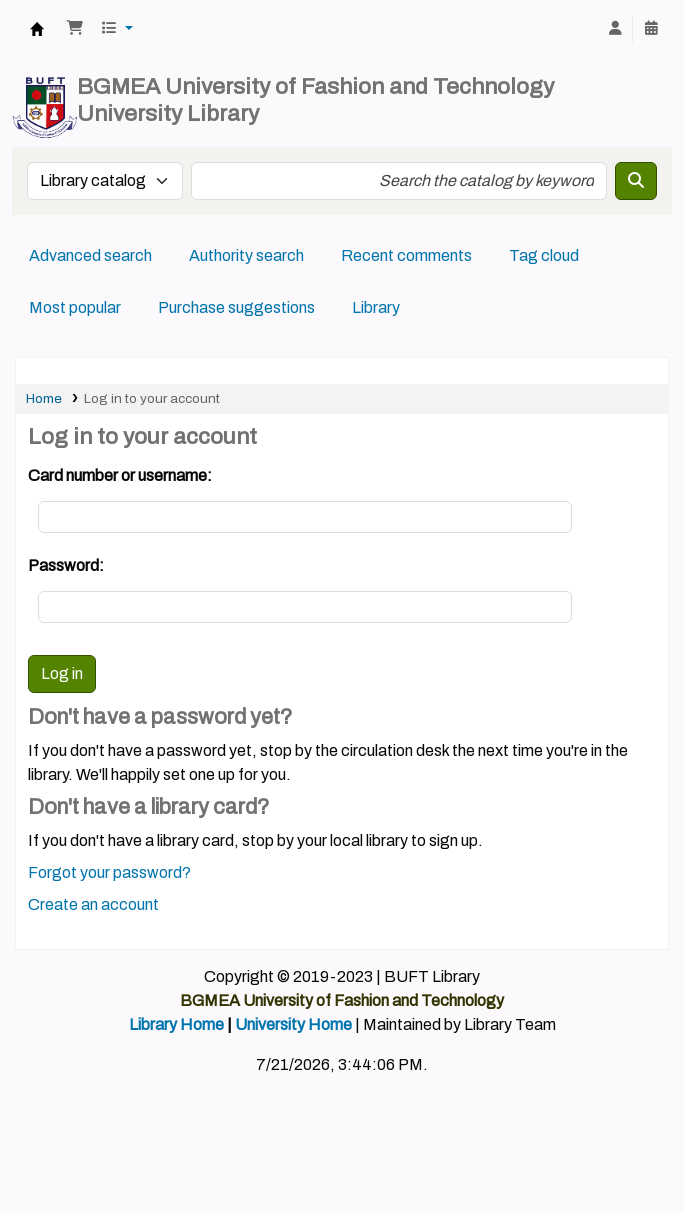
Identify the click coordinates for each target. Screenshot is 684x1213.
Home (44, 398)
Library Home (176, 1024)
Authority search (246, 255)
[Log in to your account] (615, 29)
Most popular (75, 307)
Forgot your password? (109, 872)
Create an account (93, 904)
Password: (66, 565)
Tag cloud (544, 255)
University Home (293, 1024)
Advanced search (90, 255)
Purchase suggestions (236, 307)
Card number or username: (120, 475)
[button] (75, 29)
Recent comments (406, 255)
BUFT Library (37, 29)
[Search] (636, 181)
